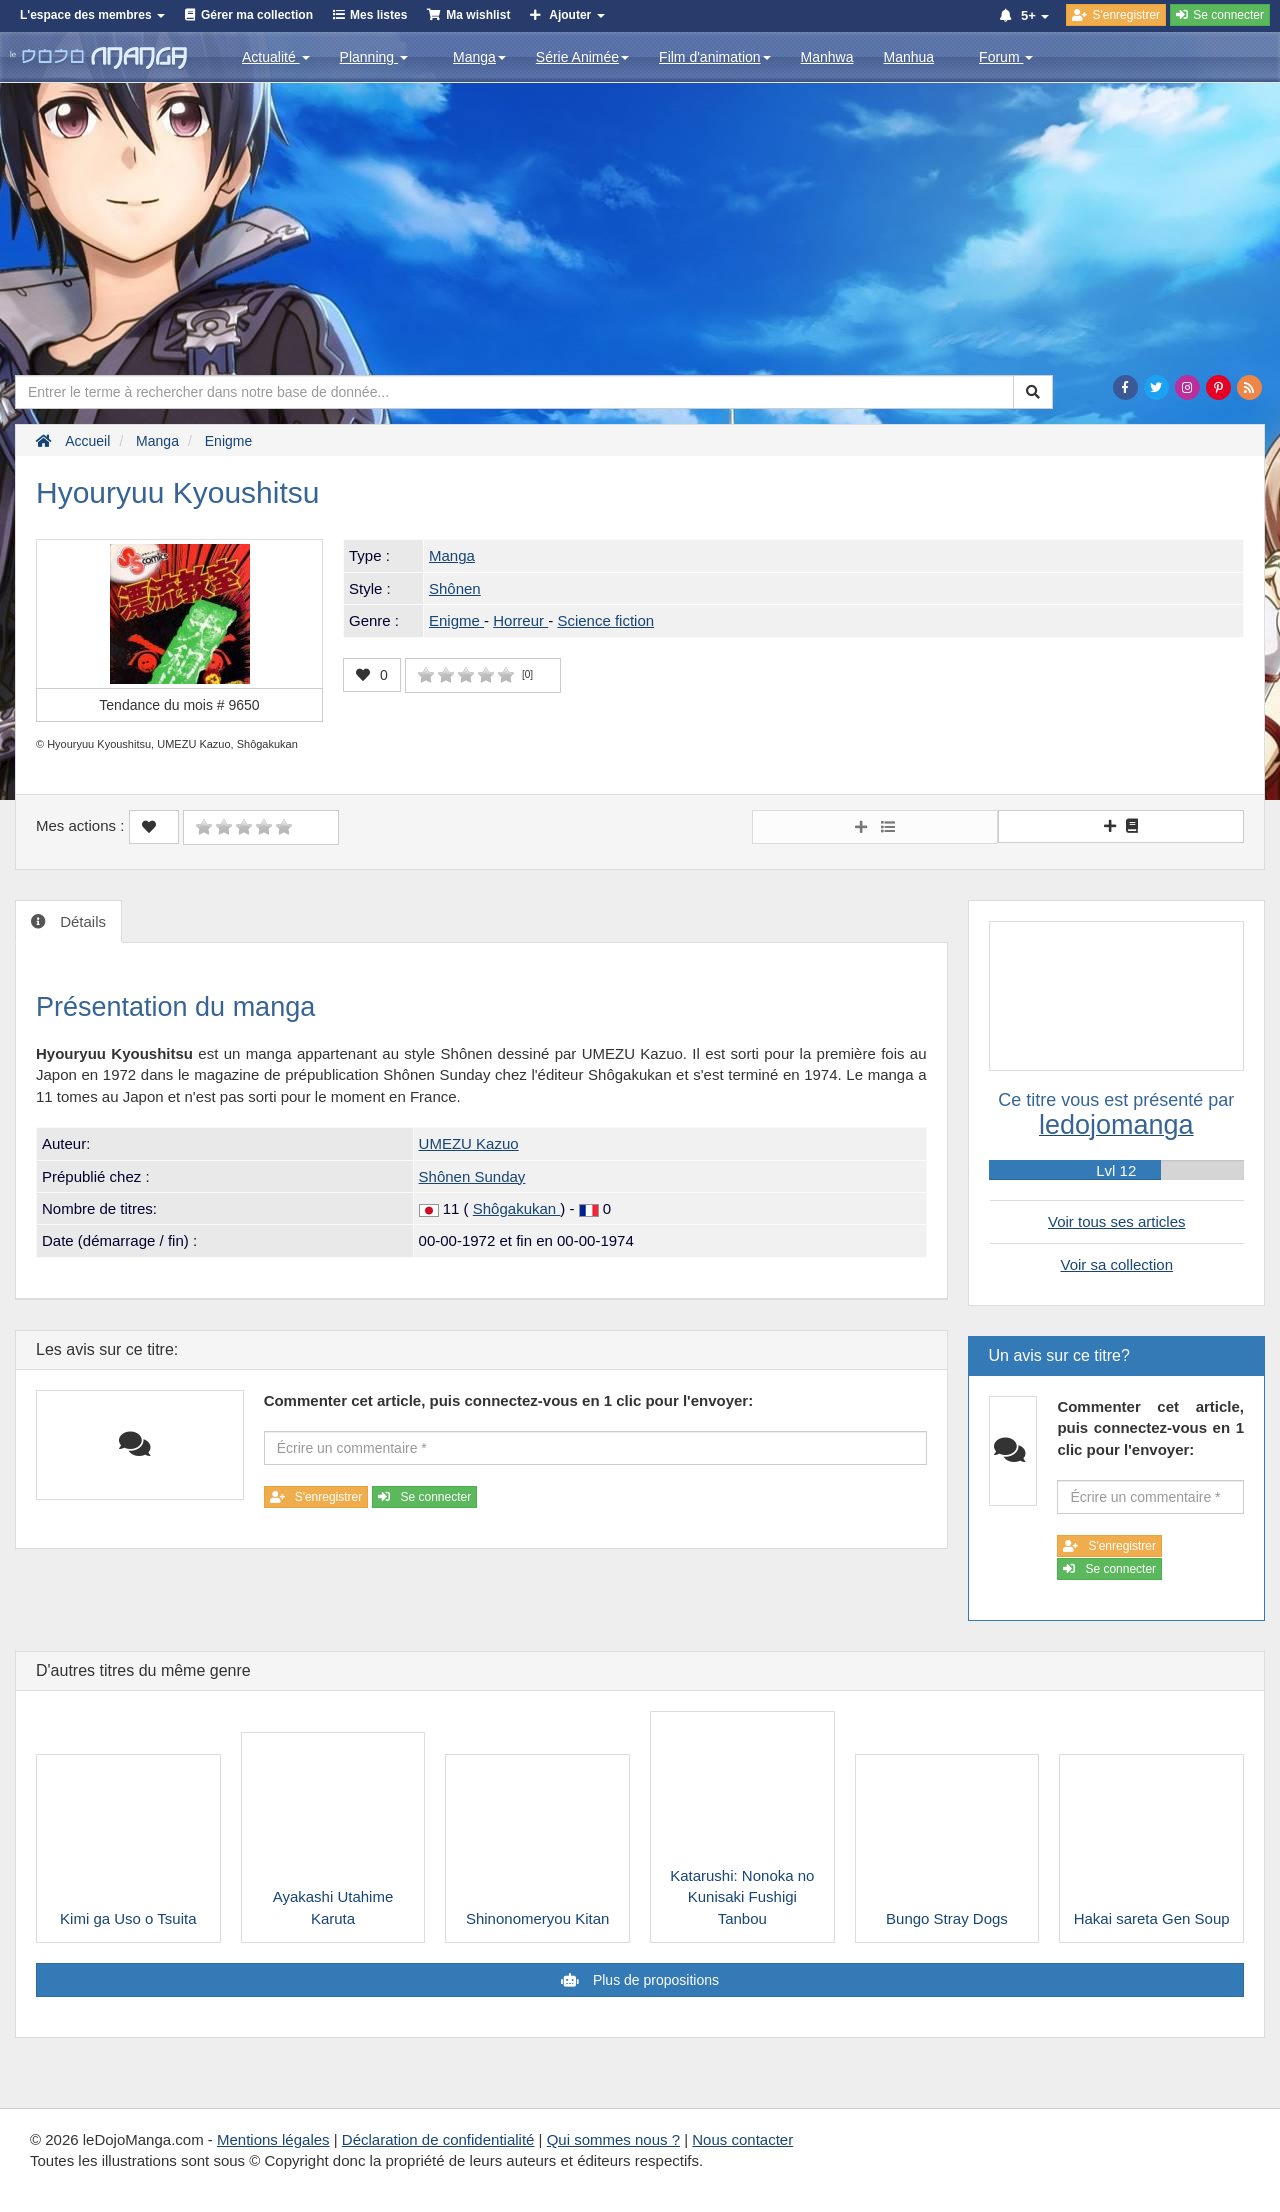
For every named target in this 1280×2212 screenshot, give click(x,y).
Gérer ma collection (257, 15)
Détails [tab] (81, 921)
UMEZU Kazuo (469, 1143)
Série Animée (582, 57)
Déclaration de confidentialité (438, 2139)
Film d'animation (715, 57)
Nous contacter (742, 2139)
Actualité (276, 57)
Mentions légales (273, 2139)
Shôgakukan (517, 1208)
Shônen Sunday (472, 1176)
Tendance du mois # (179, 705)
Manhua (909, 57)
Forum (1006, 57)
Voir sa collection (1116, 1264)
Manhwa (827, 57)
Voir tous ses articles (1117, 1221)
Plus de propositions (654, 1980)
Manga (479, 57)
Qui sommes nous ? (613, 2139)
